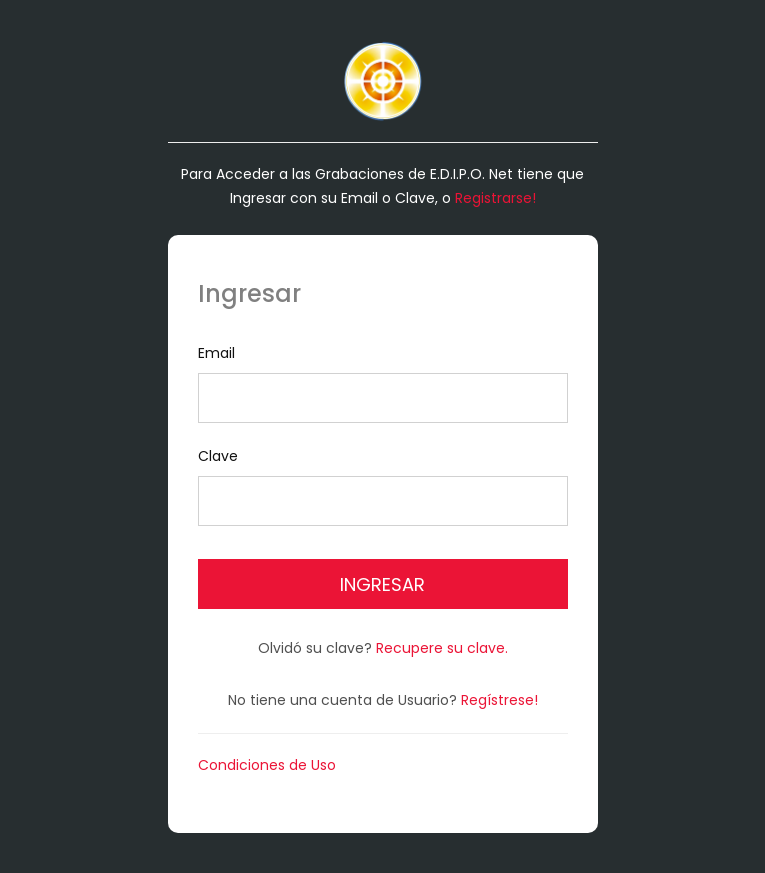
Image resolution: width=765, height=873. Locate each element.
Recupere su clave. (442, 648)
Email (383, 383)
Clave (383, 486)
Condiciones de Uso (267, 765)
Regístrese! (499, 700)
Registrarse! (495, 198)
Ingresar (382, 584)
